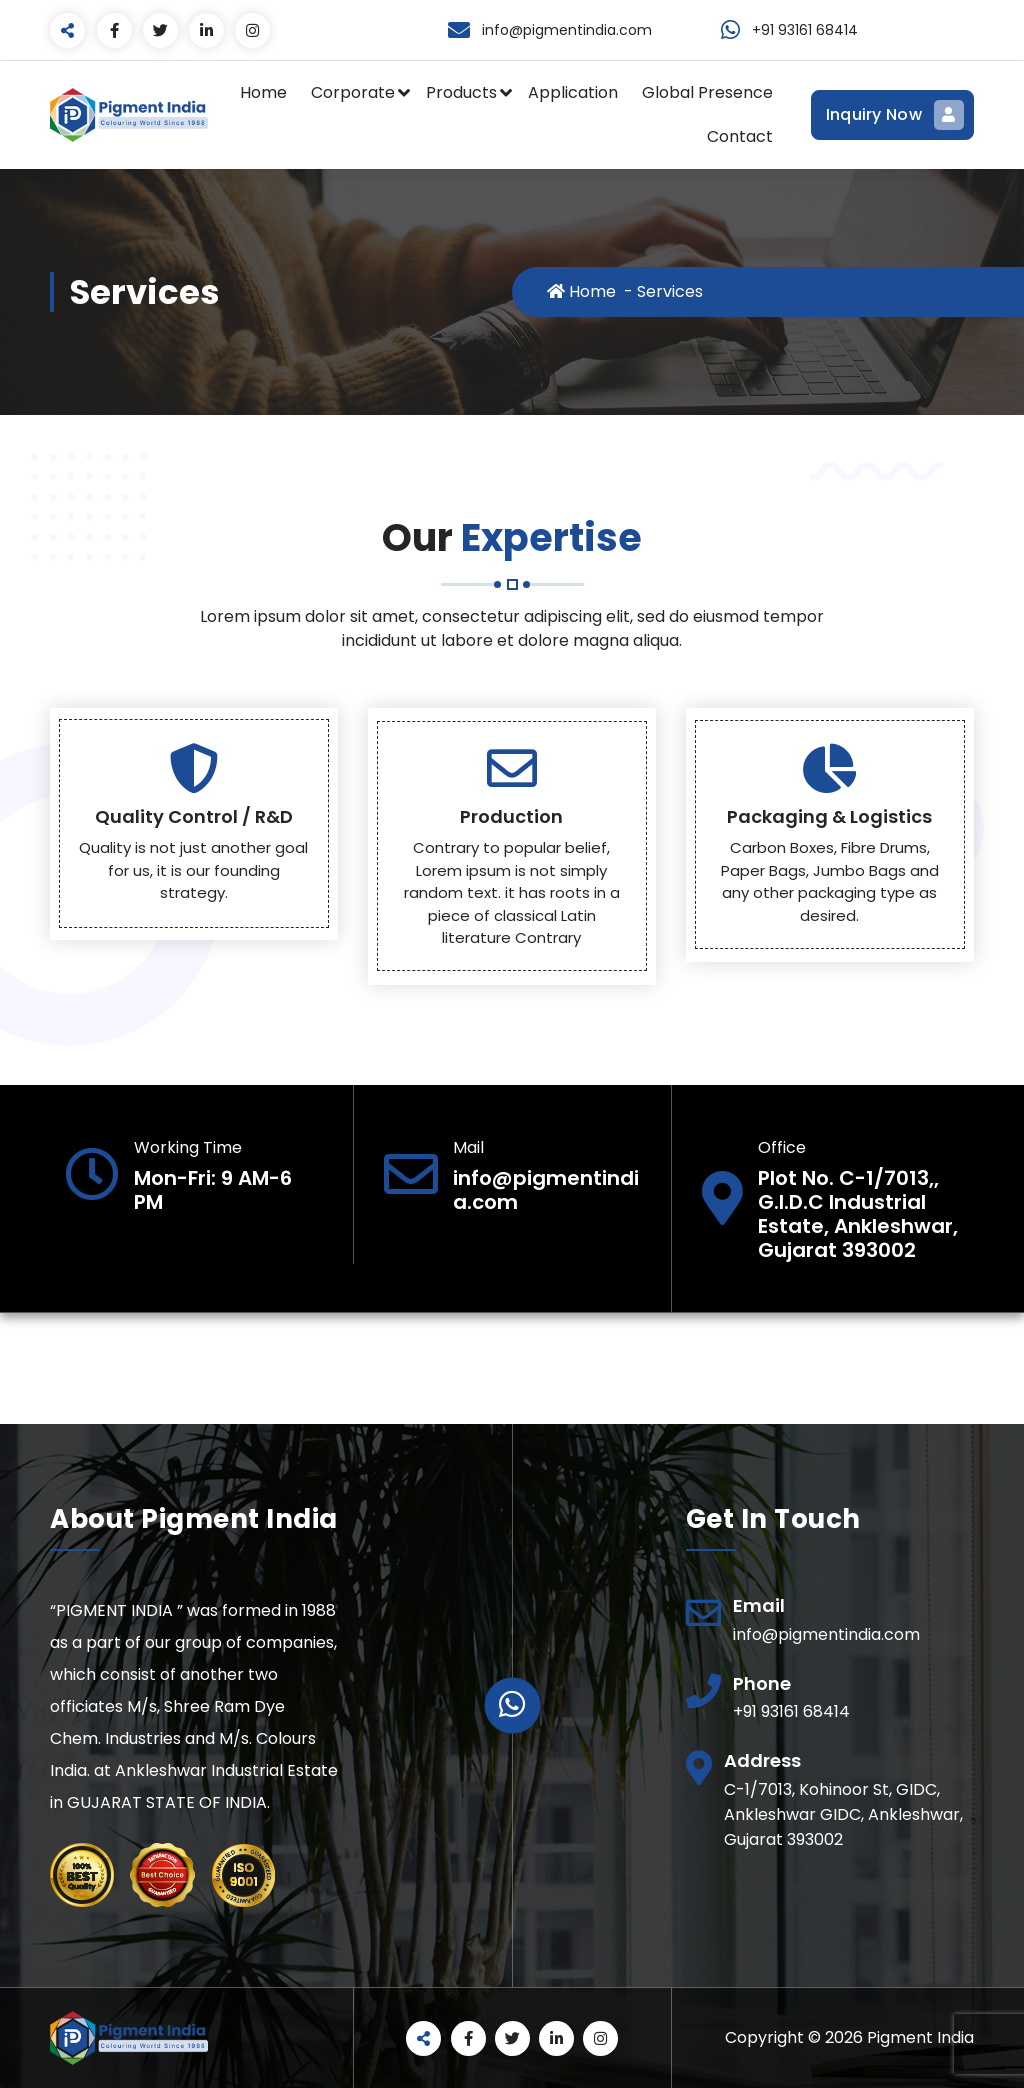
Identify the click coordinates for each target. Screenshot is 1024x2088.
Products (461, 92)
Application (573, 92)
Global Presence (707, 92)
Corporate (353, 92)
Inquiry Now (892, 115)
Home (263, 92)
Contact (740, 136)
